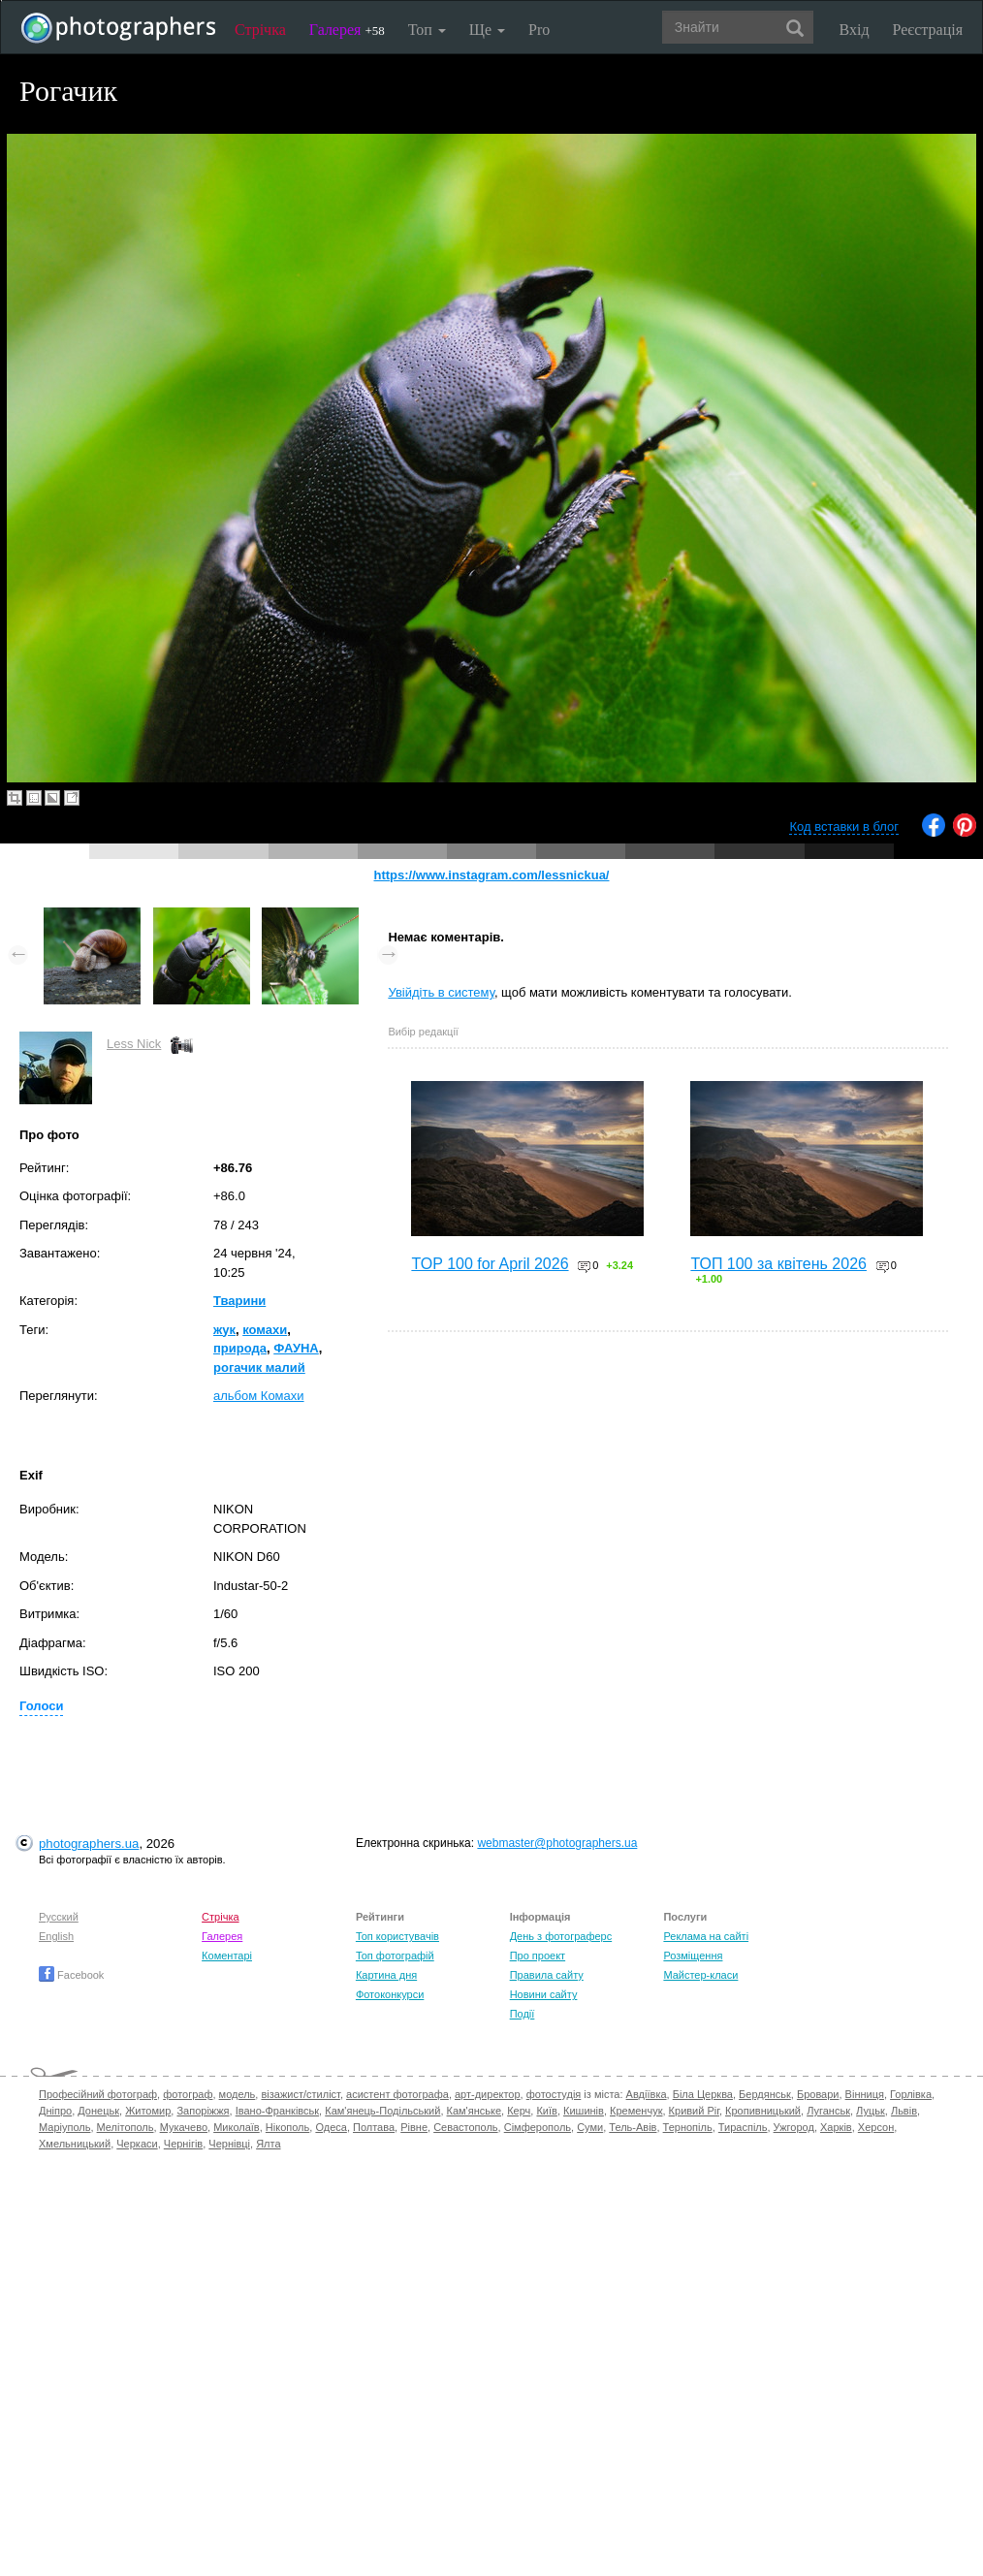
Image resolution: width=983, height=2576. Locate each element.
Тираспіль (743, 2127)
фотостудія (554, 2094)
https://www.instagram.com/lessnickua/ (492, 875)
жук (224, 1329)
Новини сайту (544, 1994)
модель (237, 2094)
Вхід (855, 29)
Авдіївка (646, 2094)
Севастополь (465, 2127)
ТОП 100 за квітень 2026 (778, 1264)
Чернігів (183, 2143)
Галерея (347, 29)
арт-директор (488, 2094)
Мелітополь (125, 2127)
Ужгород (794, 2127)
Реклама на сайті (705, 1936)
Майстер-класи (700, 1975)
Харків (836, 2127)
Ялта (268, 2143)
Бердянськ (765, 2094)
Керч (518, 2110)
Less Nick (134, 1043)
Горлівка (911, 2094)
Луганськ (828, 2110)
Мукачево (183, 2127)
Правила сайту (547, 1975)
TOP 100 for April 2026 (489, 1264)
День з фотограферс (561, 1936)
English (56, 1936)
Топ (427, 29)
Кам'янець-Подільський (382, 2110)
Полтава (374, 2127)
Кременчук (636, 2110)
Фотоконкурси (390, 1994)
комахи (264, 1329)
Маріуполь (64, 2127)
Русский (59, 1917)
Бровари (818, 2094)
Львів (904, 2110)
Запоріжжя (202, 2110)
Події (522, 2013)
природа (240, 1348)
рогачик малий (259, 1367)
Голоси (41, 1706)
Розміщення (692, 1955)
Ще (487, 29)
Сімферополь (537, 2127)
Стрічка (260, 29)
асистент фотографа (397, 2094)
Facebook (71, 1975)
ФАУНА (296, 1348)
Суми (590, 2127)
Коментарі (227, 1955)
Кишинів (583, 2110)
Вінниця (864, 2094)
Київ (546, 2110)
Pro (539, 29)
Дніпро (55, 2110)
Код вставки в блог (844, 826)
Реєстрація (928, 29)
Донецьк (98, 2110)
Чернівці (229, 2143)
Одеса (330, 2127)
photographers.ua (89, 1843)
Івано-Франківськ (277, 2110)
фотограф (187, 2094)
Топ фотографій (395, 1955)
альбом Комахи (258, 1395)
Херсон (876, 2127)
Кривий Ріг (694, 2110)
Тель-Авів (632, 2127)
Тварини (239, 1300)
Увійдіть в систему (441, 992)
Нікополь (287, 2127)
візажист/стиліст (300, 2094)
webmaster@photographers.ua (557, 1843)
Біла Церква (703, 2094)
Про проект (537, 1955)
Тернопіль (688, 2127)
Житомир (148, 2110)
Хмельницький (75, 2143)
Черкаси (136, 2143)
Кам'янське (474, 2110)
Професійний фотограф (98, 2094)
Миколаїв (236, 2127)
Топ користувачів (397, 1936)
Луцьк (870, 2110)
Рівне (414, 2127)
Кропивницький (763, 2110)
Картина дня (386, 1975)
